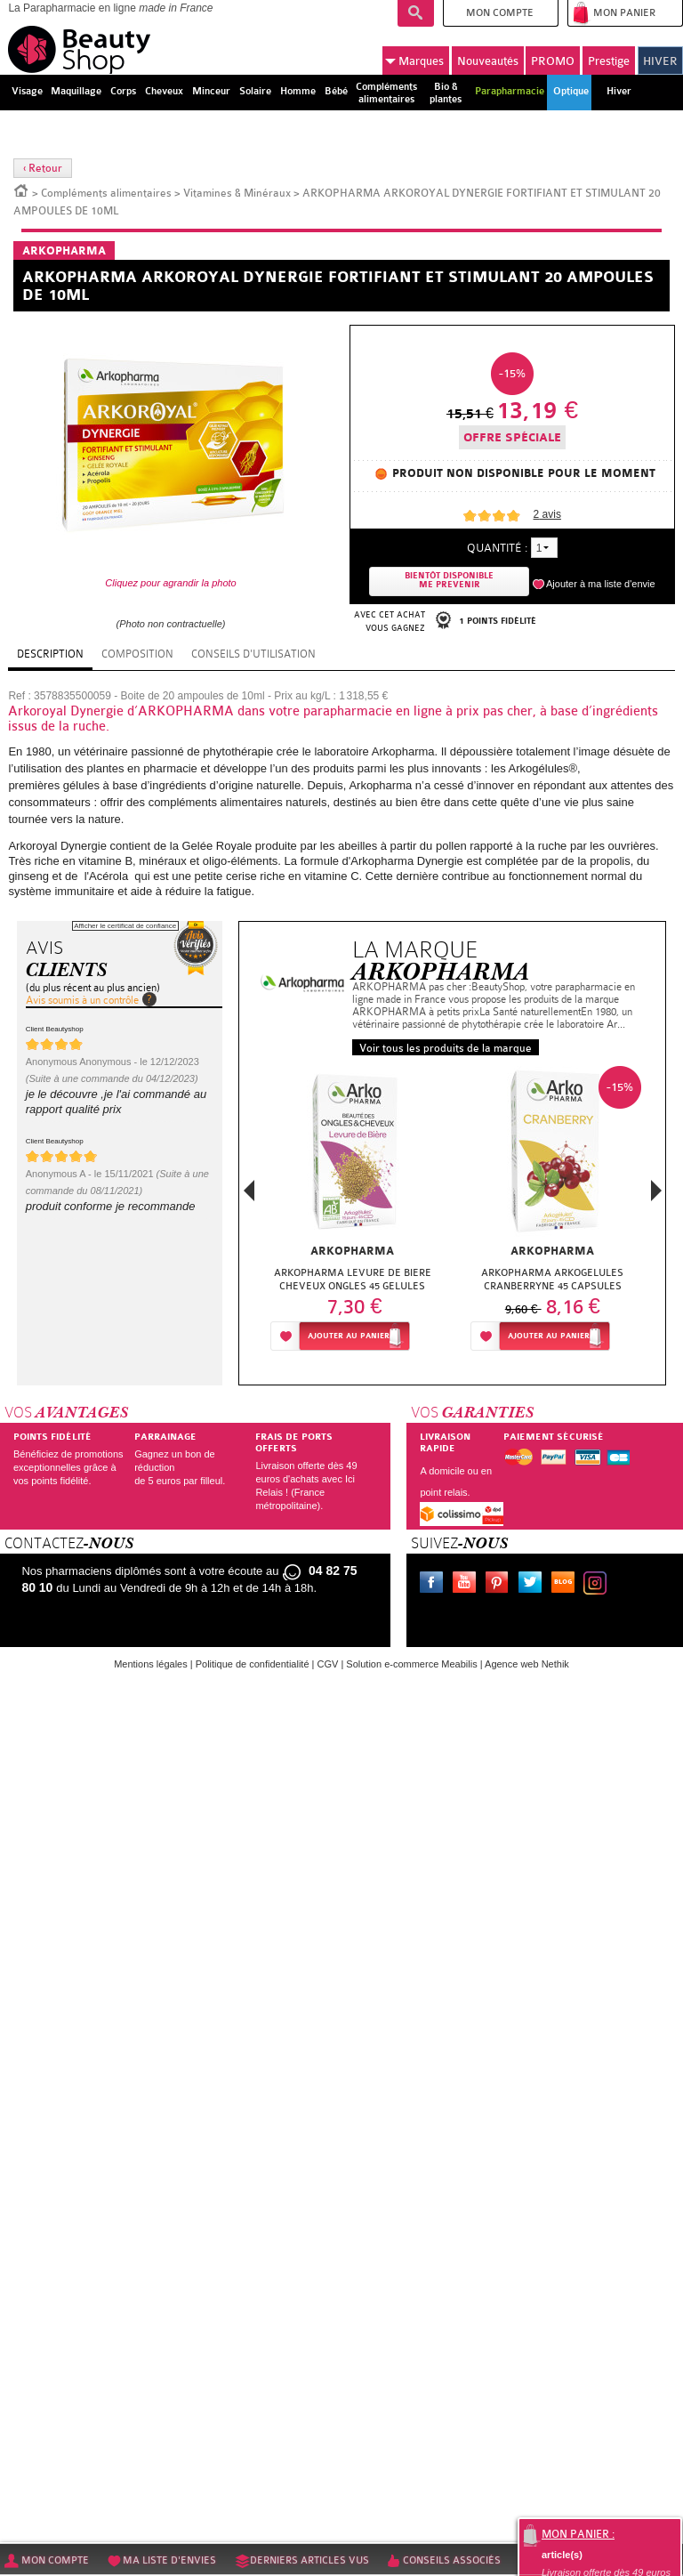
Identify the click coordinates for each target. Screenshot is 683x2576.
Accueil (21, 189)
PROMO (553, 61)
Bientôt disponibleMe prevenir (449, 580)
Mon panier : (578, 2534)
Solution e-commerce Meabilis (411, 1664)
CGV (328, 1664)
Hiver (619, 91)
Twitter (533, 1584)
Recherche (416, 13)
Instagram (598, 1584)
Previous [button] (249, 1195)
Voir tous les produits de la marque (445, 1048)
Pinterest (501, 1584)
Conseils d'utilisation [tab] (253, 654)
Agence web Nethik (527, 1664)
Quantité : (497, 547)
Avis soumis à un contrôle (82, 1000)
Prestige (609, 61)
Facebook (435, 1584)
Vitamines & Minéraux (237, 193)
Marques (414, 61)
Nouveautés (487, 61)
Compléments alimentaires (106, 193)
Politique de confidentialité (252, 1664)
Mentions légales (151, 1664)
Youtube (468, 1584)
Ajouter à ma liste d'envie (600, 583)
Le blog (566, 1584)
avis (547, 514)
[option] (353, 1213)
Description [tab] (50, 654)
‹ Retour (42, 168)
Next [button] (656, 1190)
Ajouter (349, 1336)
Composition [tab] (137, 654)
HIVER (660, 61)
